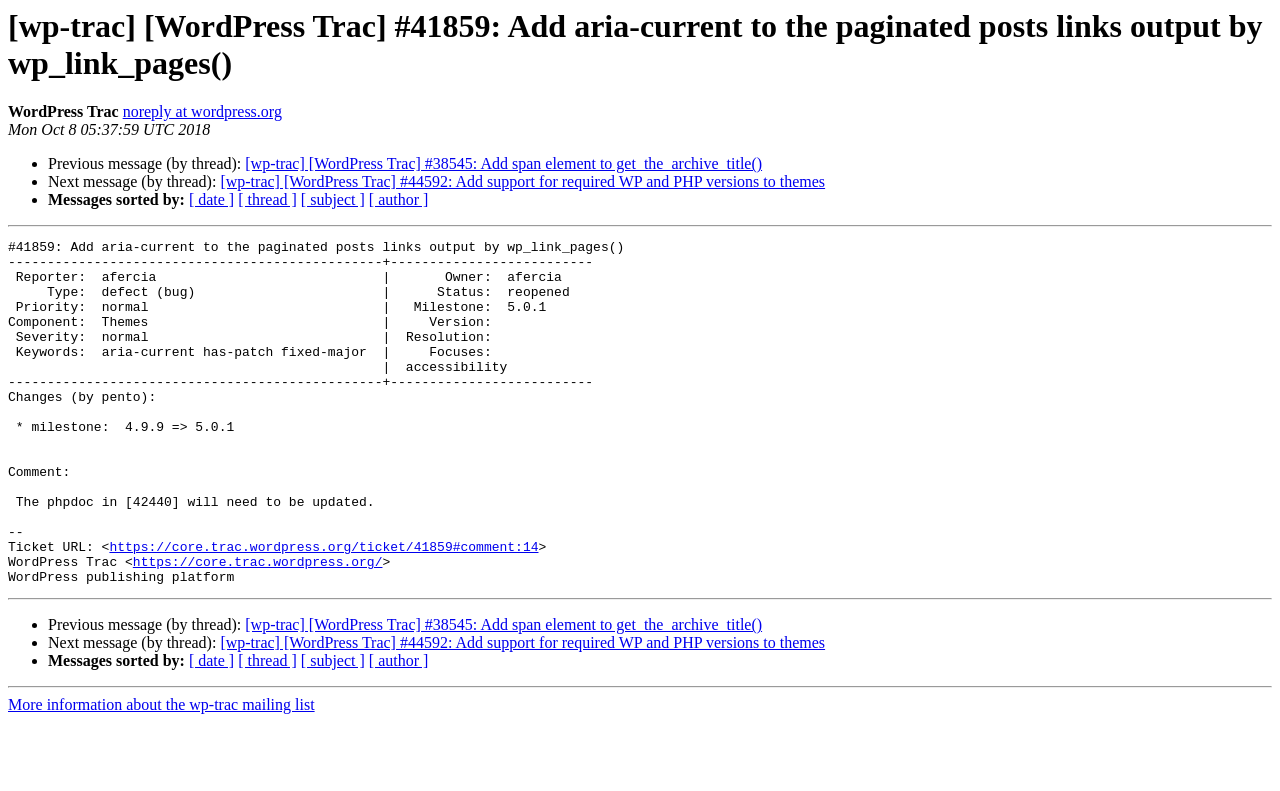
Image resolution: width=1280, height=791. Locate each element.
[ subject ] (333, 199)
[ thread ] (267, 199)
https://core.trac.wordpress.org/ (258, 627)
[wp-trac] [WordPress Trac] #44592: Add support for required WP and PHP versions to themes (522, 181)
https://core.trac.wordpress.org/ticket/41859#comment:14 (323, 609)
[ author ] (399, 199)
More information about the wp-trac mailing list (161, 773)
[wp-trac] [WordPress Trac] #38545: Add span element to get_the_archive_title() (503, 163)
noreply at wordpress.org (202, 111)
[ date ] (211, 199)
